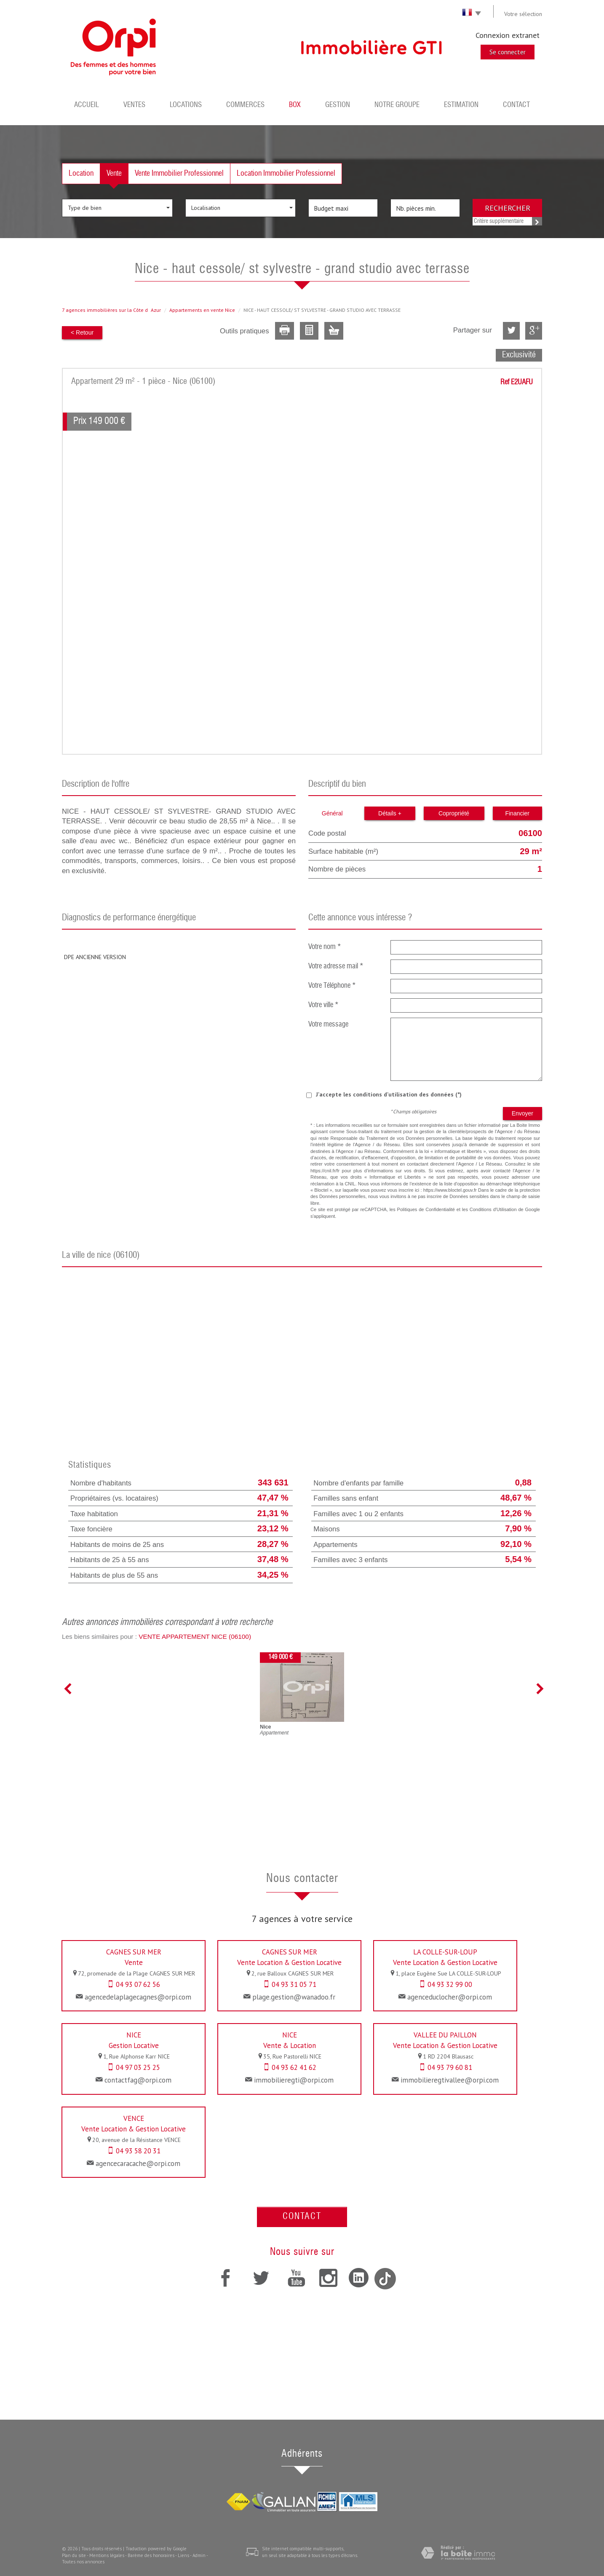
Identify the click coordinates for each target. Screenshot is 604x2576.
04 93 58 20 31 (138, 2150)
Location (81, 173)
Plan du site (74, 2555)
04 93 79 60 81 (450, 2067)
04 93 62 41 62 (294, 2067)
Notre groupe (397, 105)
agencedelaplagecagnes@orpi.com (138, 1997)
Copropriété (453, 813)
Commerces (245, 105)
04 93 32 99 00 (450, 1984)
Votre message (328, 1024)
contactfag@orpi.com (137, 2080)
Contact (516, 105)
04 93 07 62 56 (138, 1984)
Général (332, 813)
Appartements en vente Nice (202, 310)
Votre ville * (323, 1005)
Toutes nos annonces (83, 2562)
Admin (199, 2555)
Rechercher (507, 208)
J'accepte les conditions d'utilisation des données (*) (389, 1094)
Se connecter (507, 52)
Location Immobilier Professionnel (286, 173)
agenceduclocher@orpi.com (449, 1997)
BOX (294, 105)
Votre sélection (523, 14)
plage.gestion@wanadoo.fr (293, 1997)
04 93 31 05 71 (294, 1984)
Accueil (86, 105)
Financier (517, 813)
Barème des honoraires (151, 2555)
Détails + (389, 813)
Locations (186, 105)
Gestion (337, 105)
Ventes (134, 105)
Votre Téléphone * (332, 985)
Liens (183, 2555)
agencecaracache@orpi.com (138, 2163)
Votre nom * (324, 947)
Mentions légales (106, 2555)
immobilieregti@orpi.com (294, 2080)
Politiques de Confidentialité (426, 1209)
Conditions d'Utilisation (493, 1209)
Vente (114, 173)
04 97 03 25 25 (138, 2067)
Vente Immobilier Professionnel (179, 173)
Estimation (461, 105)
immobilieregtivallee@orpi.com (450, 2080)
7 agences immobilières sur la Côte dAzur (111, 310)
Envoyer (522, 1113)
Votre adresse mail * (335, 966)
